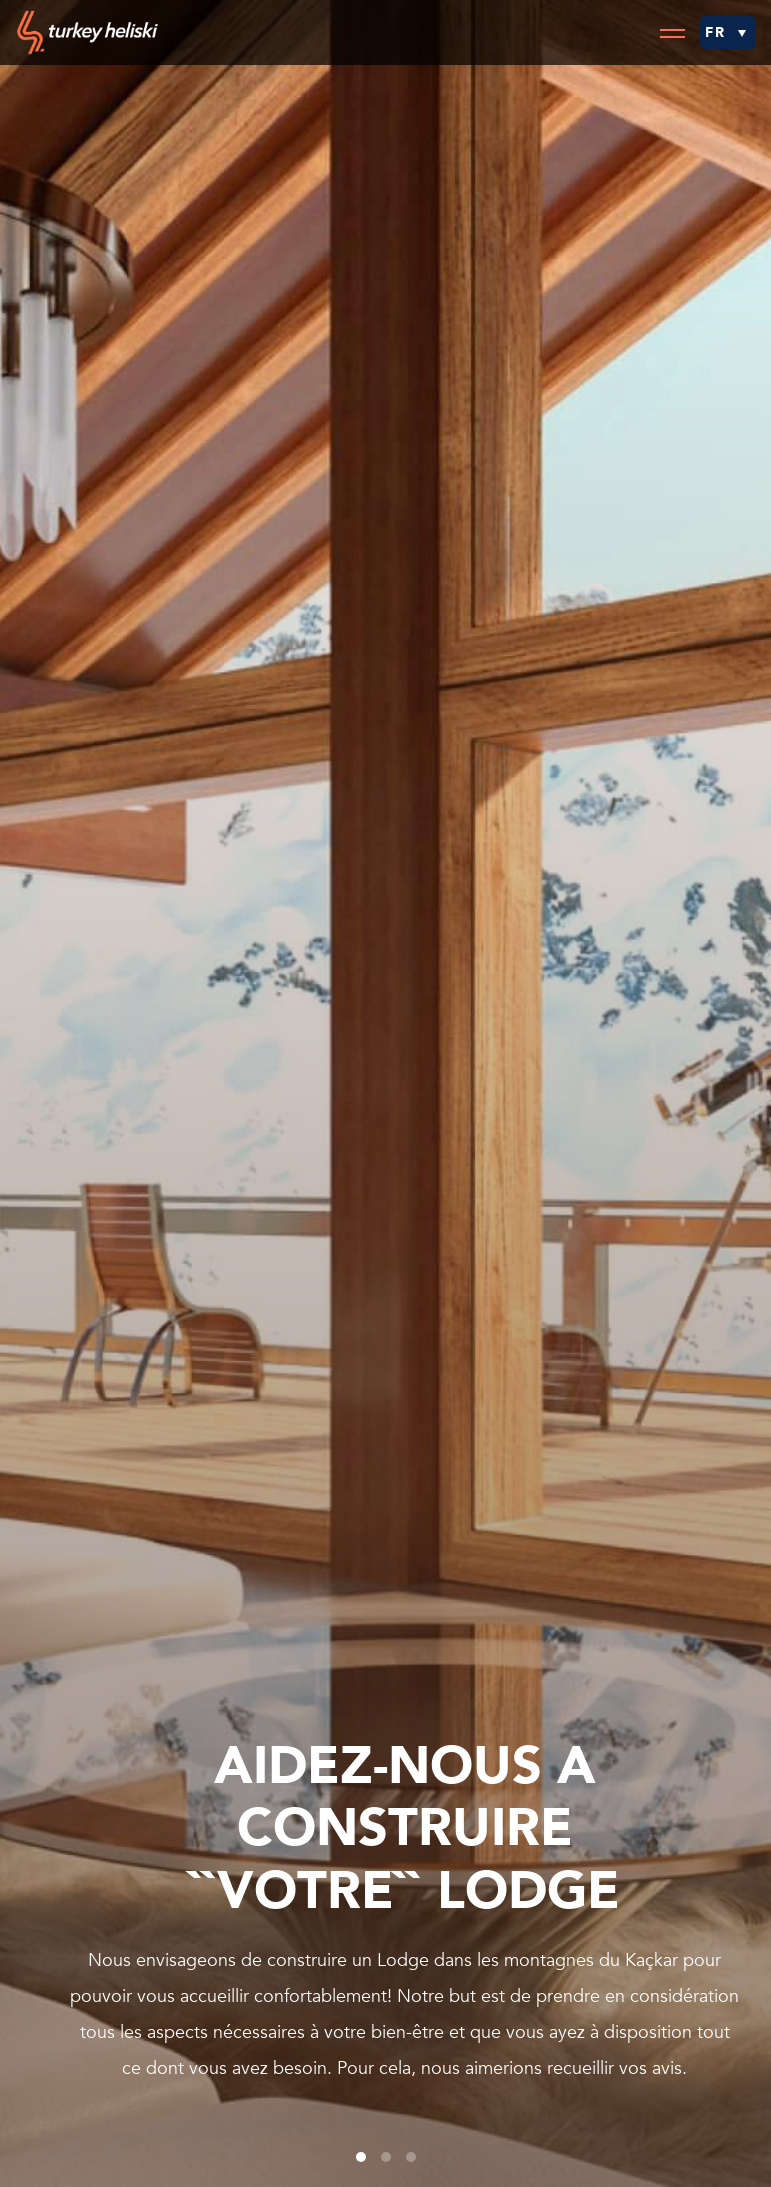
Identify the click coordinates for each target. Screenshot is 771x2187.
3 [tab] (411, 2157)
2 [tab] (386, 2157)
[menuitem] (728, 32)
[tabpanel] (385, 1093)
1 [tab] (361, 2157)
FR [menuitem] (715, 32)
